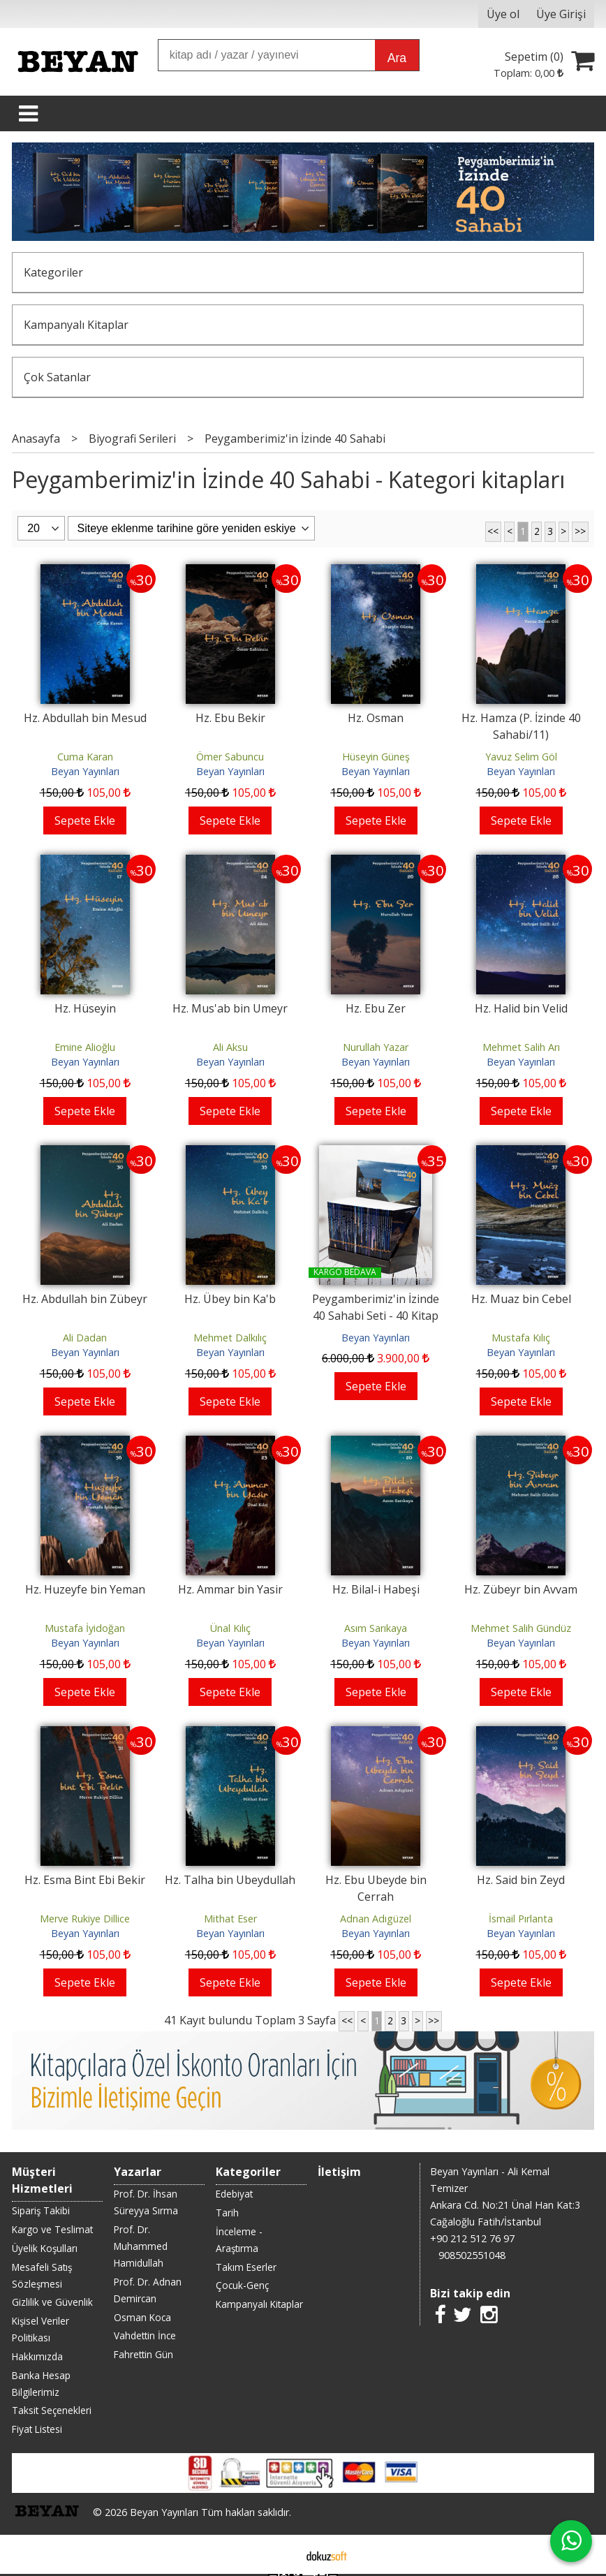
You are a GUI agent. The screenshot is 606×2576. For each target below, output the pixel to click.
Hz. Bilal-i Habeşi (376, 1589)
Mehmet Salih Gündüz (521, 1628)
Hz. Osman (376, 718)
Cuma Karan (85, 756)
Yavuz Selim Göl (521, 756)
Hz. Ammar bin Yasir (230, 1589)
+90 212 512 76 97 (472, 2238)
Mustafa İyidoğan (85, 1628)
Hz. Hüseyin (85, 1008)
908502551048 (471, 2255)
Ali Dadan (85, 1337)
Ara (396, 58)
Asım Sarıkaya (375, 1628)
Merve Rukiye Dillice (85, 1918)
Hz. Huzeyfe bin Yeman (85, 1589)
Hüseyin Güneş (376, 756)
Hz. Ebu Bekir (230, 718)
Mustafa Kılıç (521, 1337)
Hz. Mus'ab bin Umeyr (230, 1008)
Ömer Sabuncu (230, 756)
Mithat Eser (230, 1918)
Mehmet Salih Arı (521, 1047)
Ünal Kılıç (230, 1628)
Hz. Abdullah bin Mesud (85, 718)
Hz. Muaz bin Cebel (521, 1299)
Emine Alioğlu (84, 1047)
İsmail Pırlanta (521, 1918)
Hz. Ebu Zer (376, 1008)
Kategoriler (53, 272)
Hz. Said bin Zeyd (521, 1879)
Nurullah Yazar (375, 1047)
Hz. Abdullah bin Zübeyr (84, 1299)
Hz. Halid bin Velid (521, 1008)
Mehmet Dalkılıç (230, 1337)
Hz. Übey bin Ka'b (230, 1299)
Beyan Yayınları (85, 771)
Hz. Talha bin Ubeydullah (230, 1879)
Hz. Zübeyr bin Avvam (520, 1589)
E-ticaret (281, 2554)
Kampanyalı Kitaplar (76, 324)
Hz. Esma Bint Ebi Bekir (84, 1879)
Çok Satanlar (57, 377)
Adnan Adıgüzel (375, 1918)
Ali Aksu (230, 1047)
